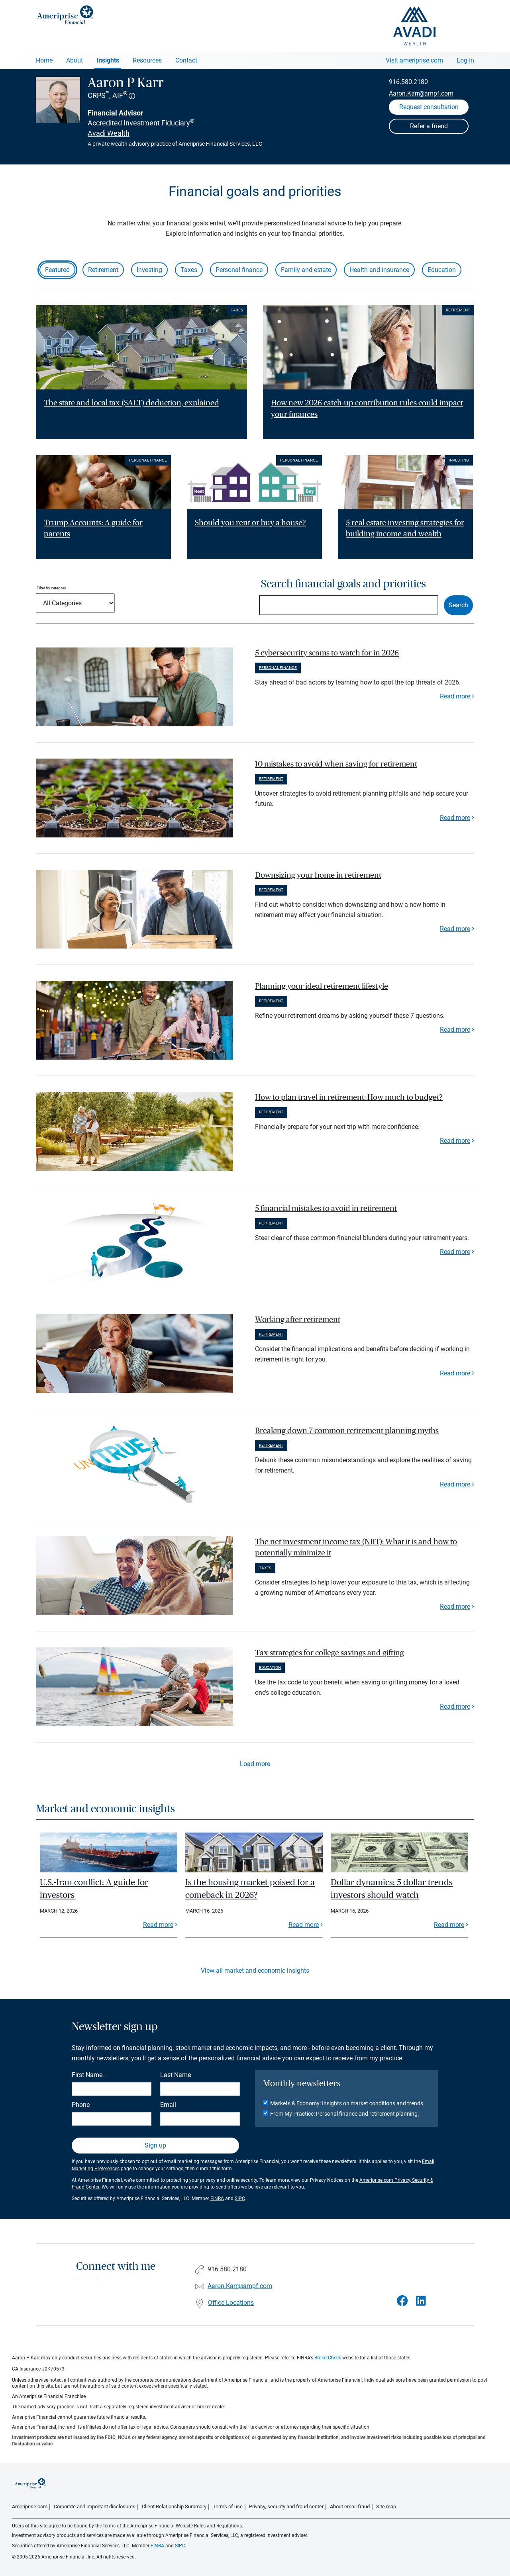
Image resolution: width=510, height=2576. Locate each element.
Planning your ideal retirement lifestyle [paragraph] (321, 986)
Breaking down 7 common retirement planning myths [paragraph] (347, 1431)
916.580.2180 (408, 82)
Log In (465, 60)
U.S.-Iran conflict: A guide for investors (94, 1888)
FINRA (217, 2198)
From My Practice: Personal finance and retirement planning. (344, 2113)
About (74, 60)
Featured (57, 270)
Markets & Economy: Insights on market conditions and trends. (347, 2103)
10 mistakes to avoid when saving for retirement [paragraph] (336, 764)
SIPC (240, 2198)
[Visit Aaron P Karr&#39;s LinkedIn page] (421, 2301)
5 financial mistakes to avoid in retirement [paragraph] (326, 1209)
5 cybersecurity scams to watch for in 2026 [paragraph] (327, 653)
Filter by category (51, 588)
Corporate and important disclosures (94, 2506)
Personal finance (239, 270)
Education (442, 270)
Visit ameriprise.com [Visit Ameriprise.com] (414, 60)
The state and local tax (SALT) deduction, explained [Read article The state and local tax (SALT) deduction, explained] (131, 403)
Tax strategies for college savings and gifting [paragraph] (329, 1653)
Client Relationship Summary (174, 2506)
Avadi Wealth (108, 133)
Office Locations (231, 2302)
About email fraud (350, 2506)
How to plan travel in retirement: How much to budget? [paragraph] (349, 1097)
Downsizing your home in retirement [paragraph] (318, 875)
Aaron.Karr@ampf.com (421, 93)
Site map (386, 2506)
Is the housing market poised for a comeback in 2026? (250, 1888)
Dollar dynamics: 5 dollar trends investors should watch (392, 1888)
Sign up (155, 2145)
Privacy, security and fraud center (286, 2506)
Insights (107, 60)
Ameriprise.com (29, 2506)
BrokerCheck (327, 2358)
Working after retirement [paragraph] (297, 1320)
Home (44, 60)
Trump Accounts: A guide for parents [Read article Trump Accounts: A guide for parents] (93, 528)
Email (168, 2105)
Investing (149, 270)
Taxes (188, 270)
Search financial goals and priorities (343, 584)
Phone (81, 2105)
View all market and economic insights (255, 1970)
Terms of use (228, 2506)
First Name (87, 2075)
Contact (186, 60)
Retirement (103, 270)
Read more (455, 696)
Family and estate (306, 270)
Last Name (175, 2075)
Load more (255, 1764)
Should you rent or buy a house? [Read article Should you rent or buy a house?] (250, 523)
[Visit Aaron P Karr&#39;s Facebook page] (402, 2301)
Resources (147, 60)
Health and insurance (379, 270)
